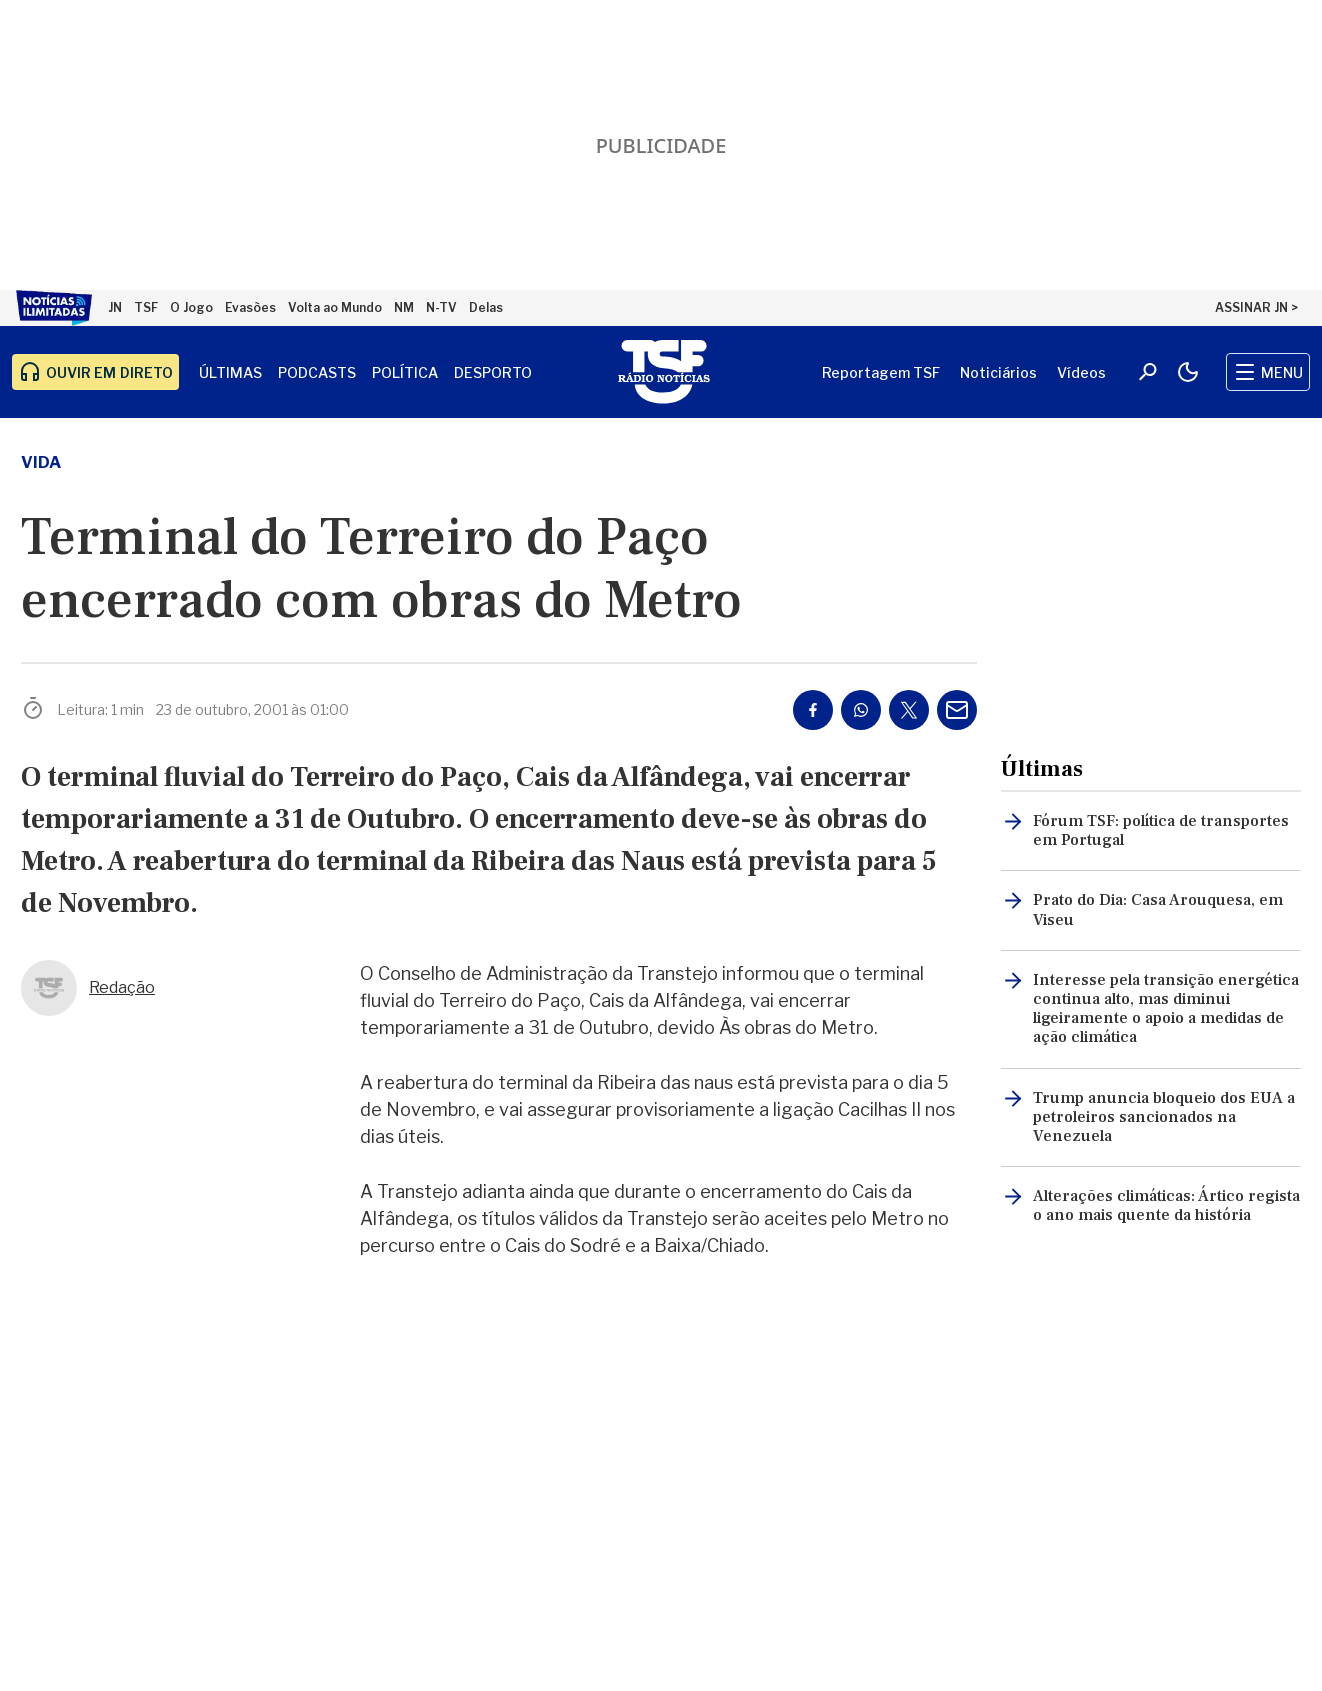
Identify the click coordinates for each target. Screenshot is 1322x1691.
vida (41, 462)
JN (115, 307)
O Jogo (191, 307)
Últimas (230, 372)
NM (404, 307)
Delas (486, 307)
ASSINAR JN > (1256, 307)
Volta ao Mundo (335, 307)
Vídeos (1081, 372)
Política (405, 372)
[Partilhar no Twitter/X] (909, 710)
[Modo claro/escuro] (1188, 372)
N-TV (441, 307)
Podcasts (317, 372)
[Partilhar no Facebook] (813, 710)
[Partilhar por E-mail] (957, 710)
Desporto (493, 372)
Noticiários (998, 372)
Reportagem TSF (881, 372)
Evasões (250, 307)
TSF (146, 307)
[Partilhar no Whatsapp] (861, 710)
